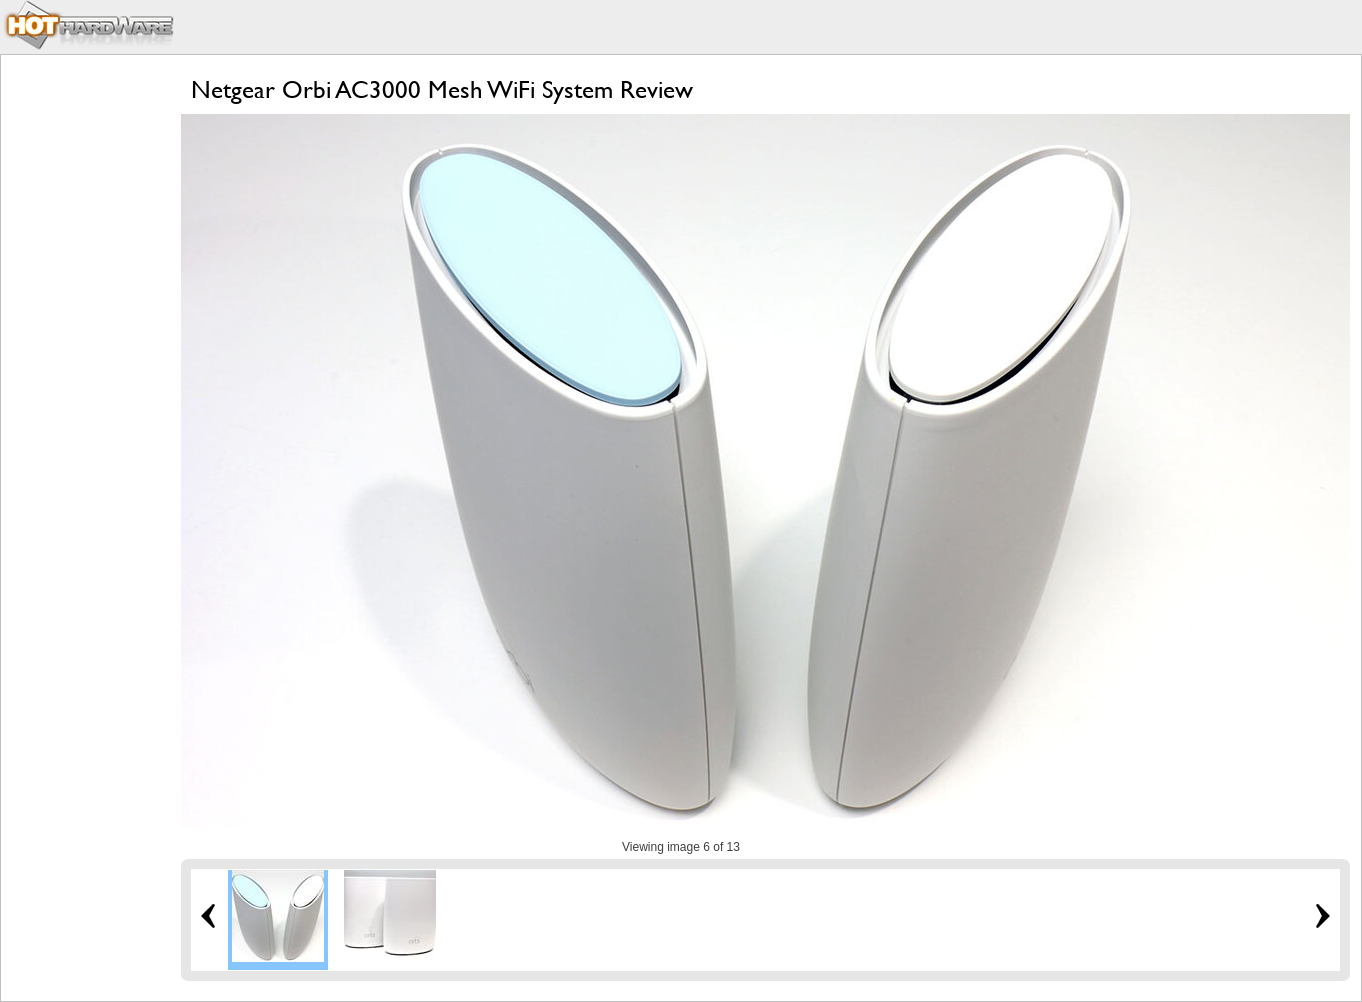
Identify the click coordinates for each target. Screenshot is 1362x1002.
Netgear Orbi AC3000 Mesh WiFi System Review (442, 89)
